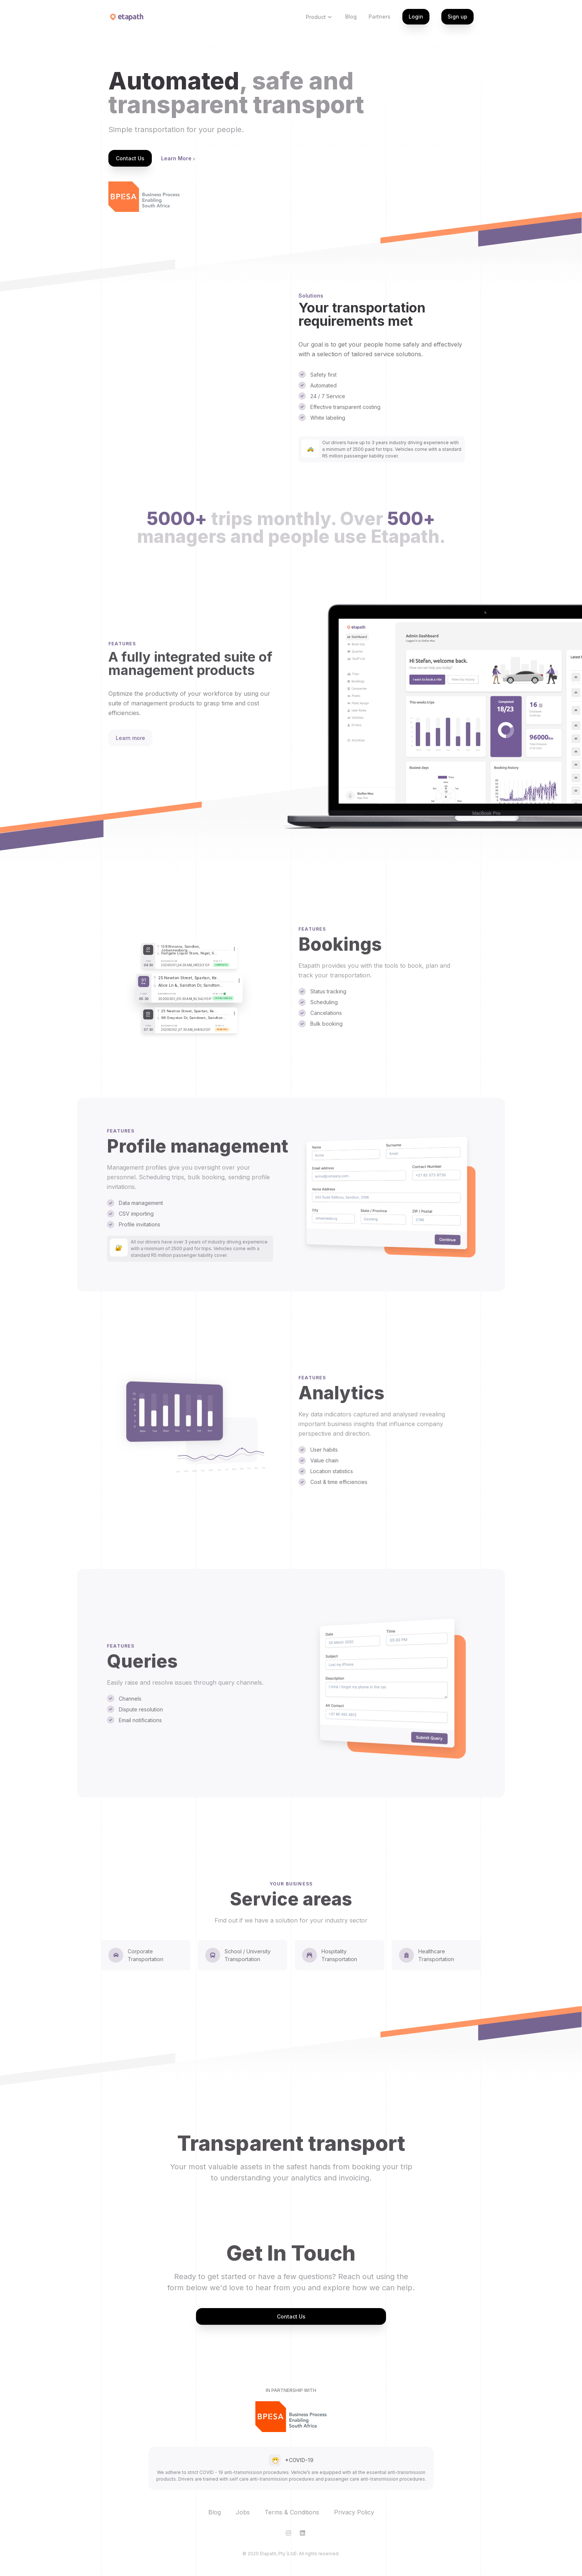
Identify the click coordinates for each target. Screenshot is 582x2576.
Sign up (457, 16)
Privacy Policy (354, 2512)
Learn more (130, 738)
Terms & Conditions (292, 2512)
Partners (379, 16)
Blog (351, 16)
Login (416, 16)
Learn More (178, 158)
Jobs (243, 2512)
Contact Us (130, 158)
